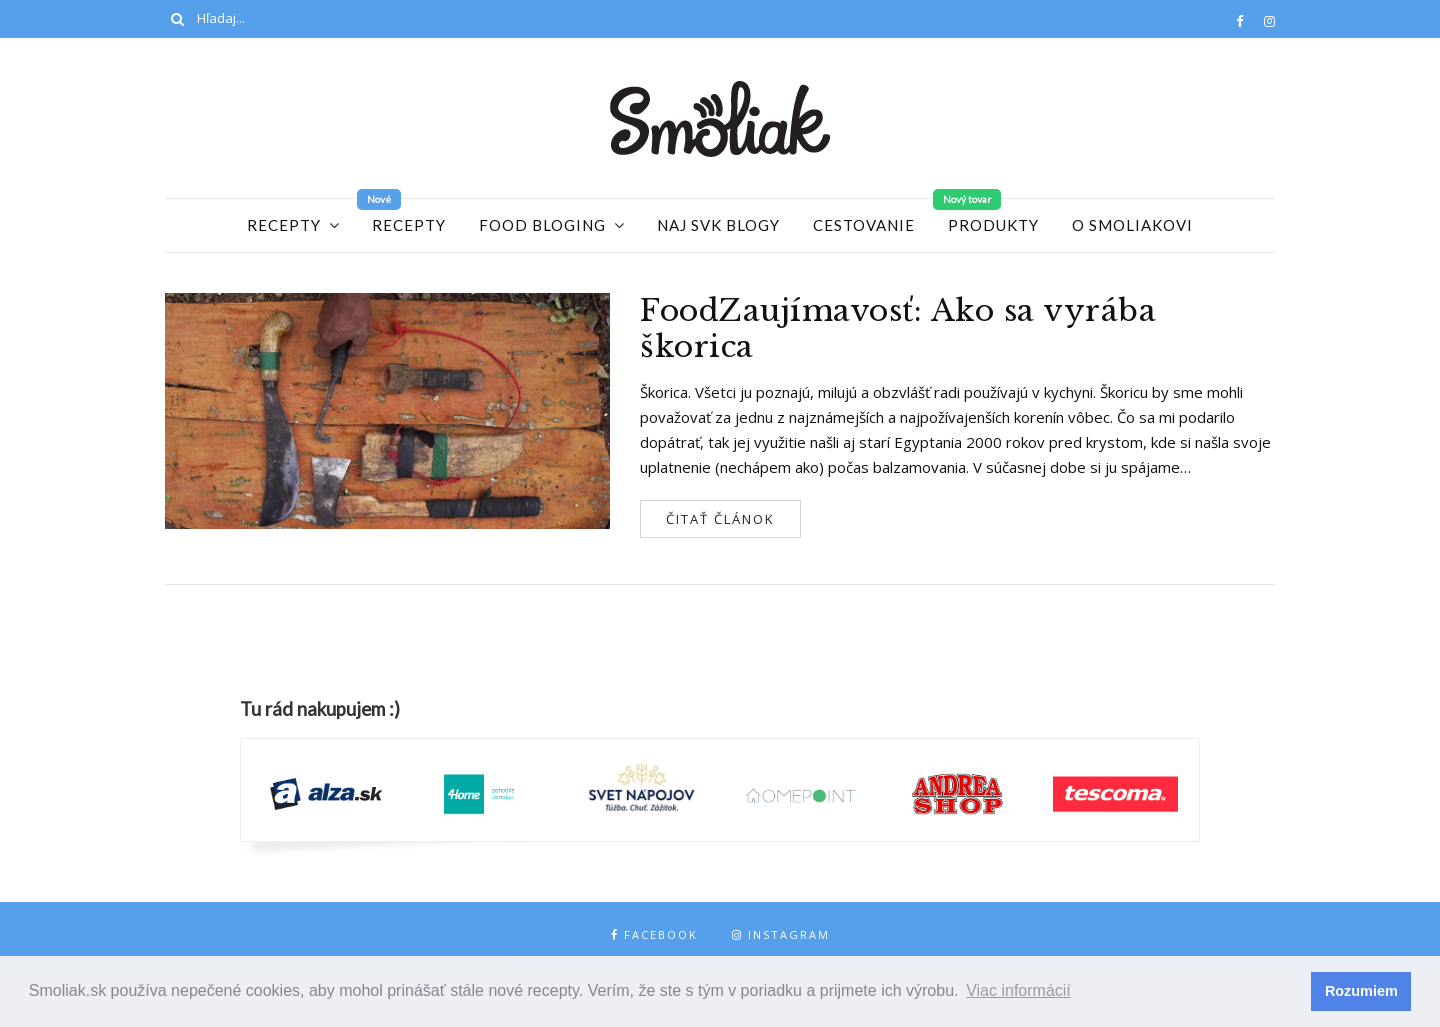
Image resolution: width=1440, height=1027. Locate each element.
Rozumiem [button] (1361, 991)
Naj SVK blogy (718, 225)
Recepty (284, 225)
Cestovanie (864, 225)
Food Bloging (542, 225)
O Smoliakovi (1132, 225)
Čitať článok (720, 519)
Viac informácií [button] (1018, 990)
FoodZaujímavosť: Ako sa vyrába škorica (898, 329)
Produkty (993, 225)
